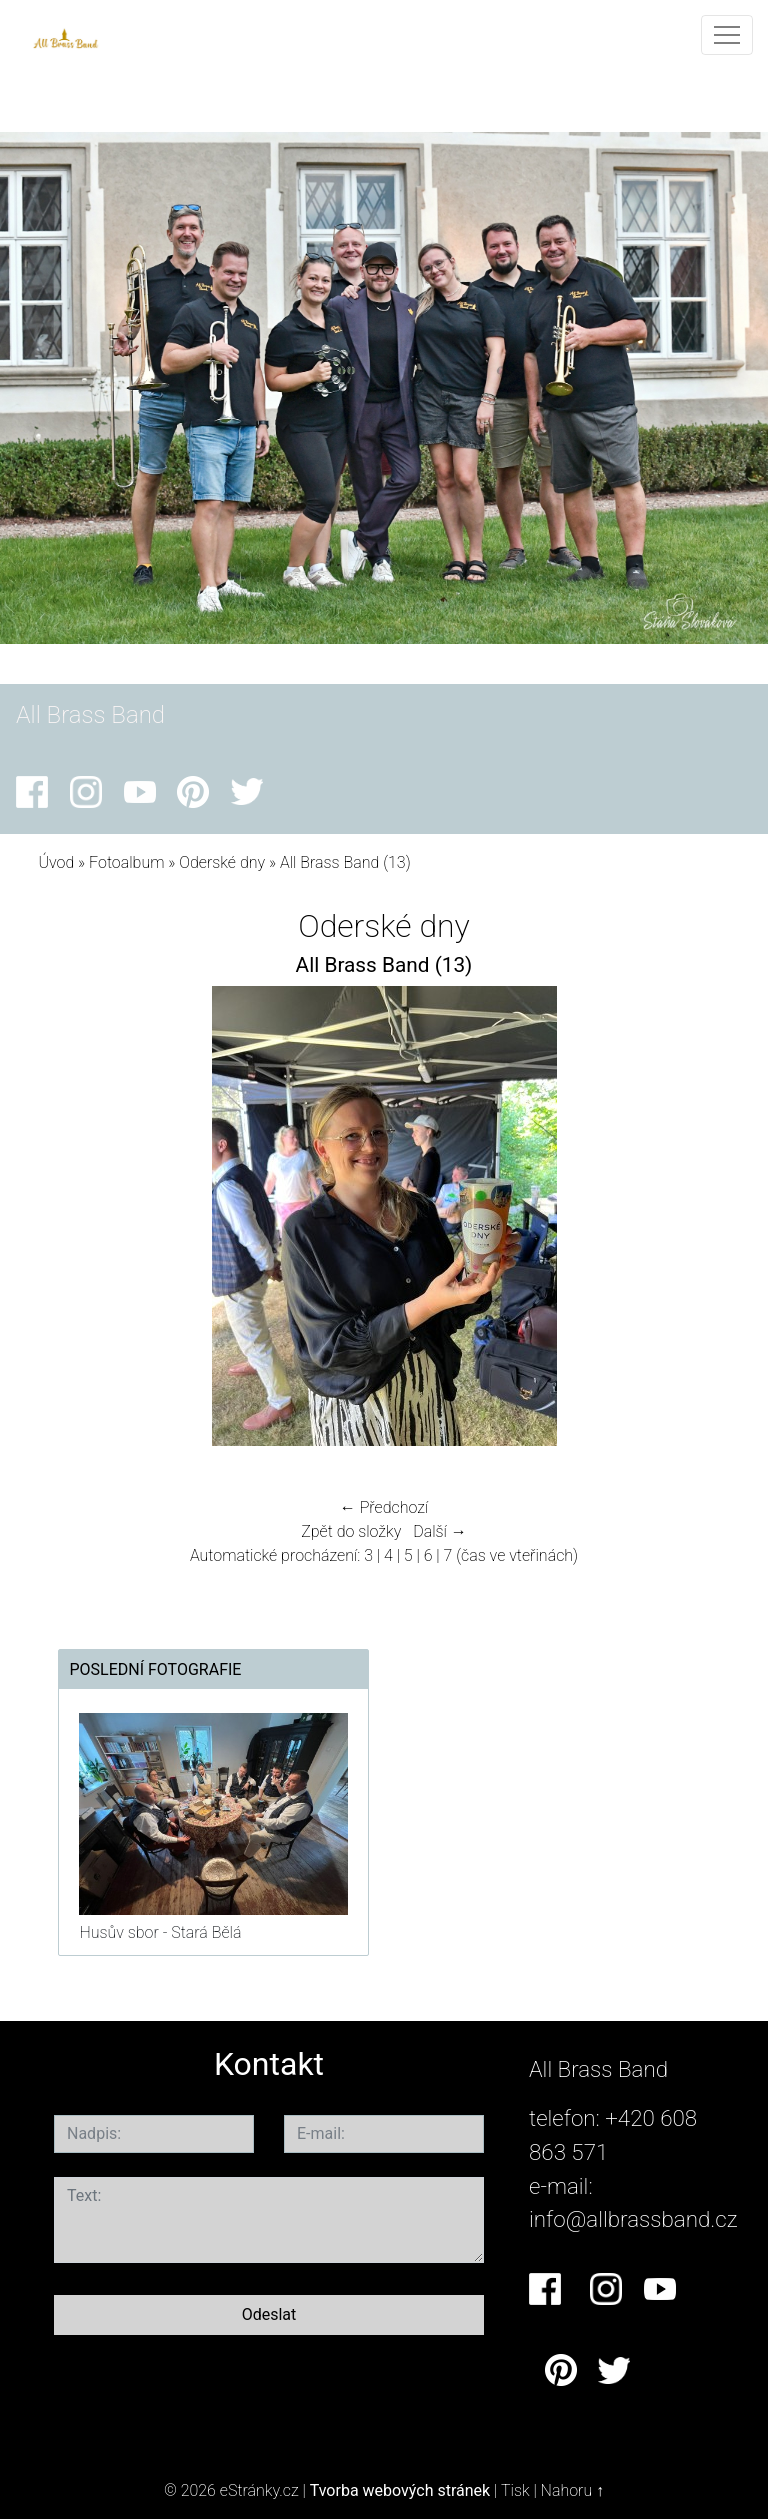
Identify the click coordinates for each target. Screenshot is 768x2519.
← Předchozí (384, 1507)
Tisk (515, 2490)
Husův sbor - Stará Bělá (160, 1932)
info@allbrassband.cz (633, 2219)
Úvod (56, 862)
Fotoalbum (126, 862)
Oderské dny (224, 862)
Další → (440, 1531)
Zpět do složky (351, 1531)
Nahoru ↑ (572, 2490)
